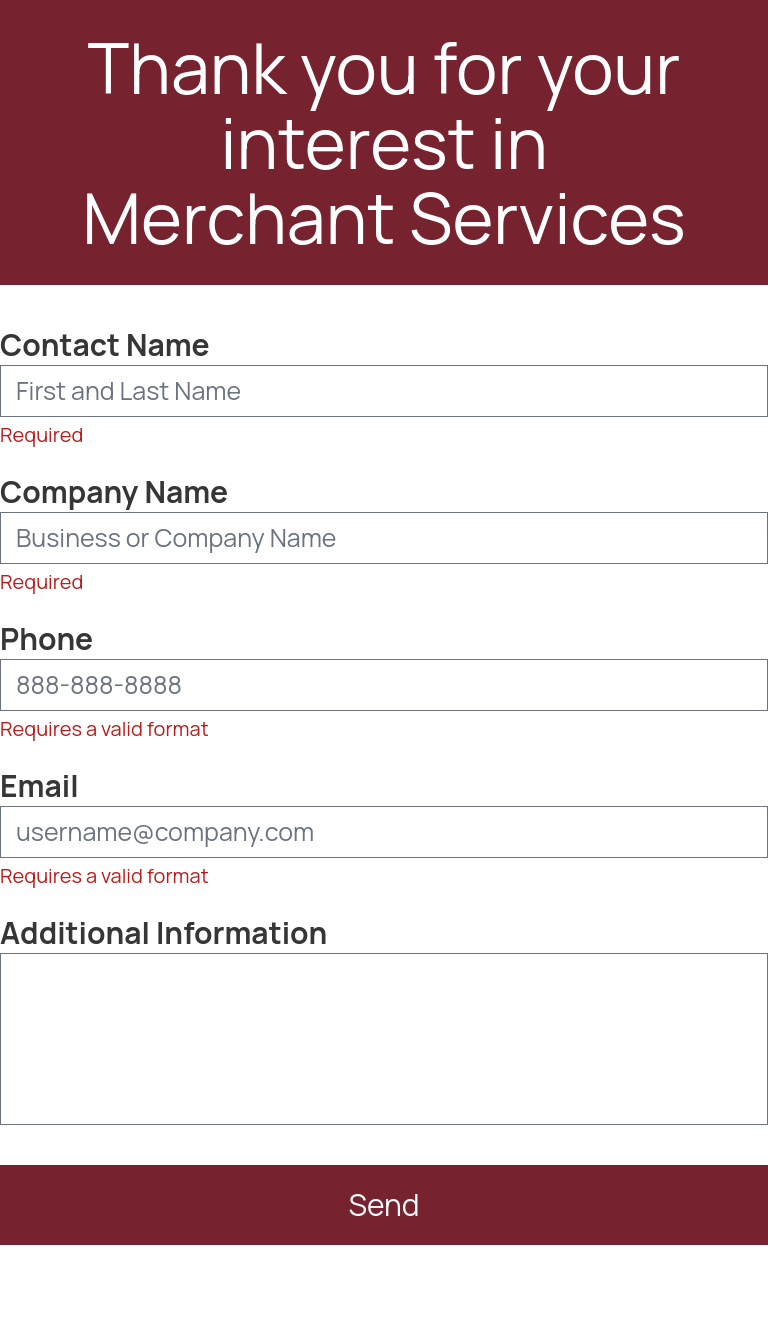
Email (39, 786)
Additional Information (163, 933)
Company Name (114, 492)
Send (380, 1203)
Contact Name (105, 345)
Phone (46, 639)
